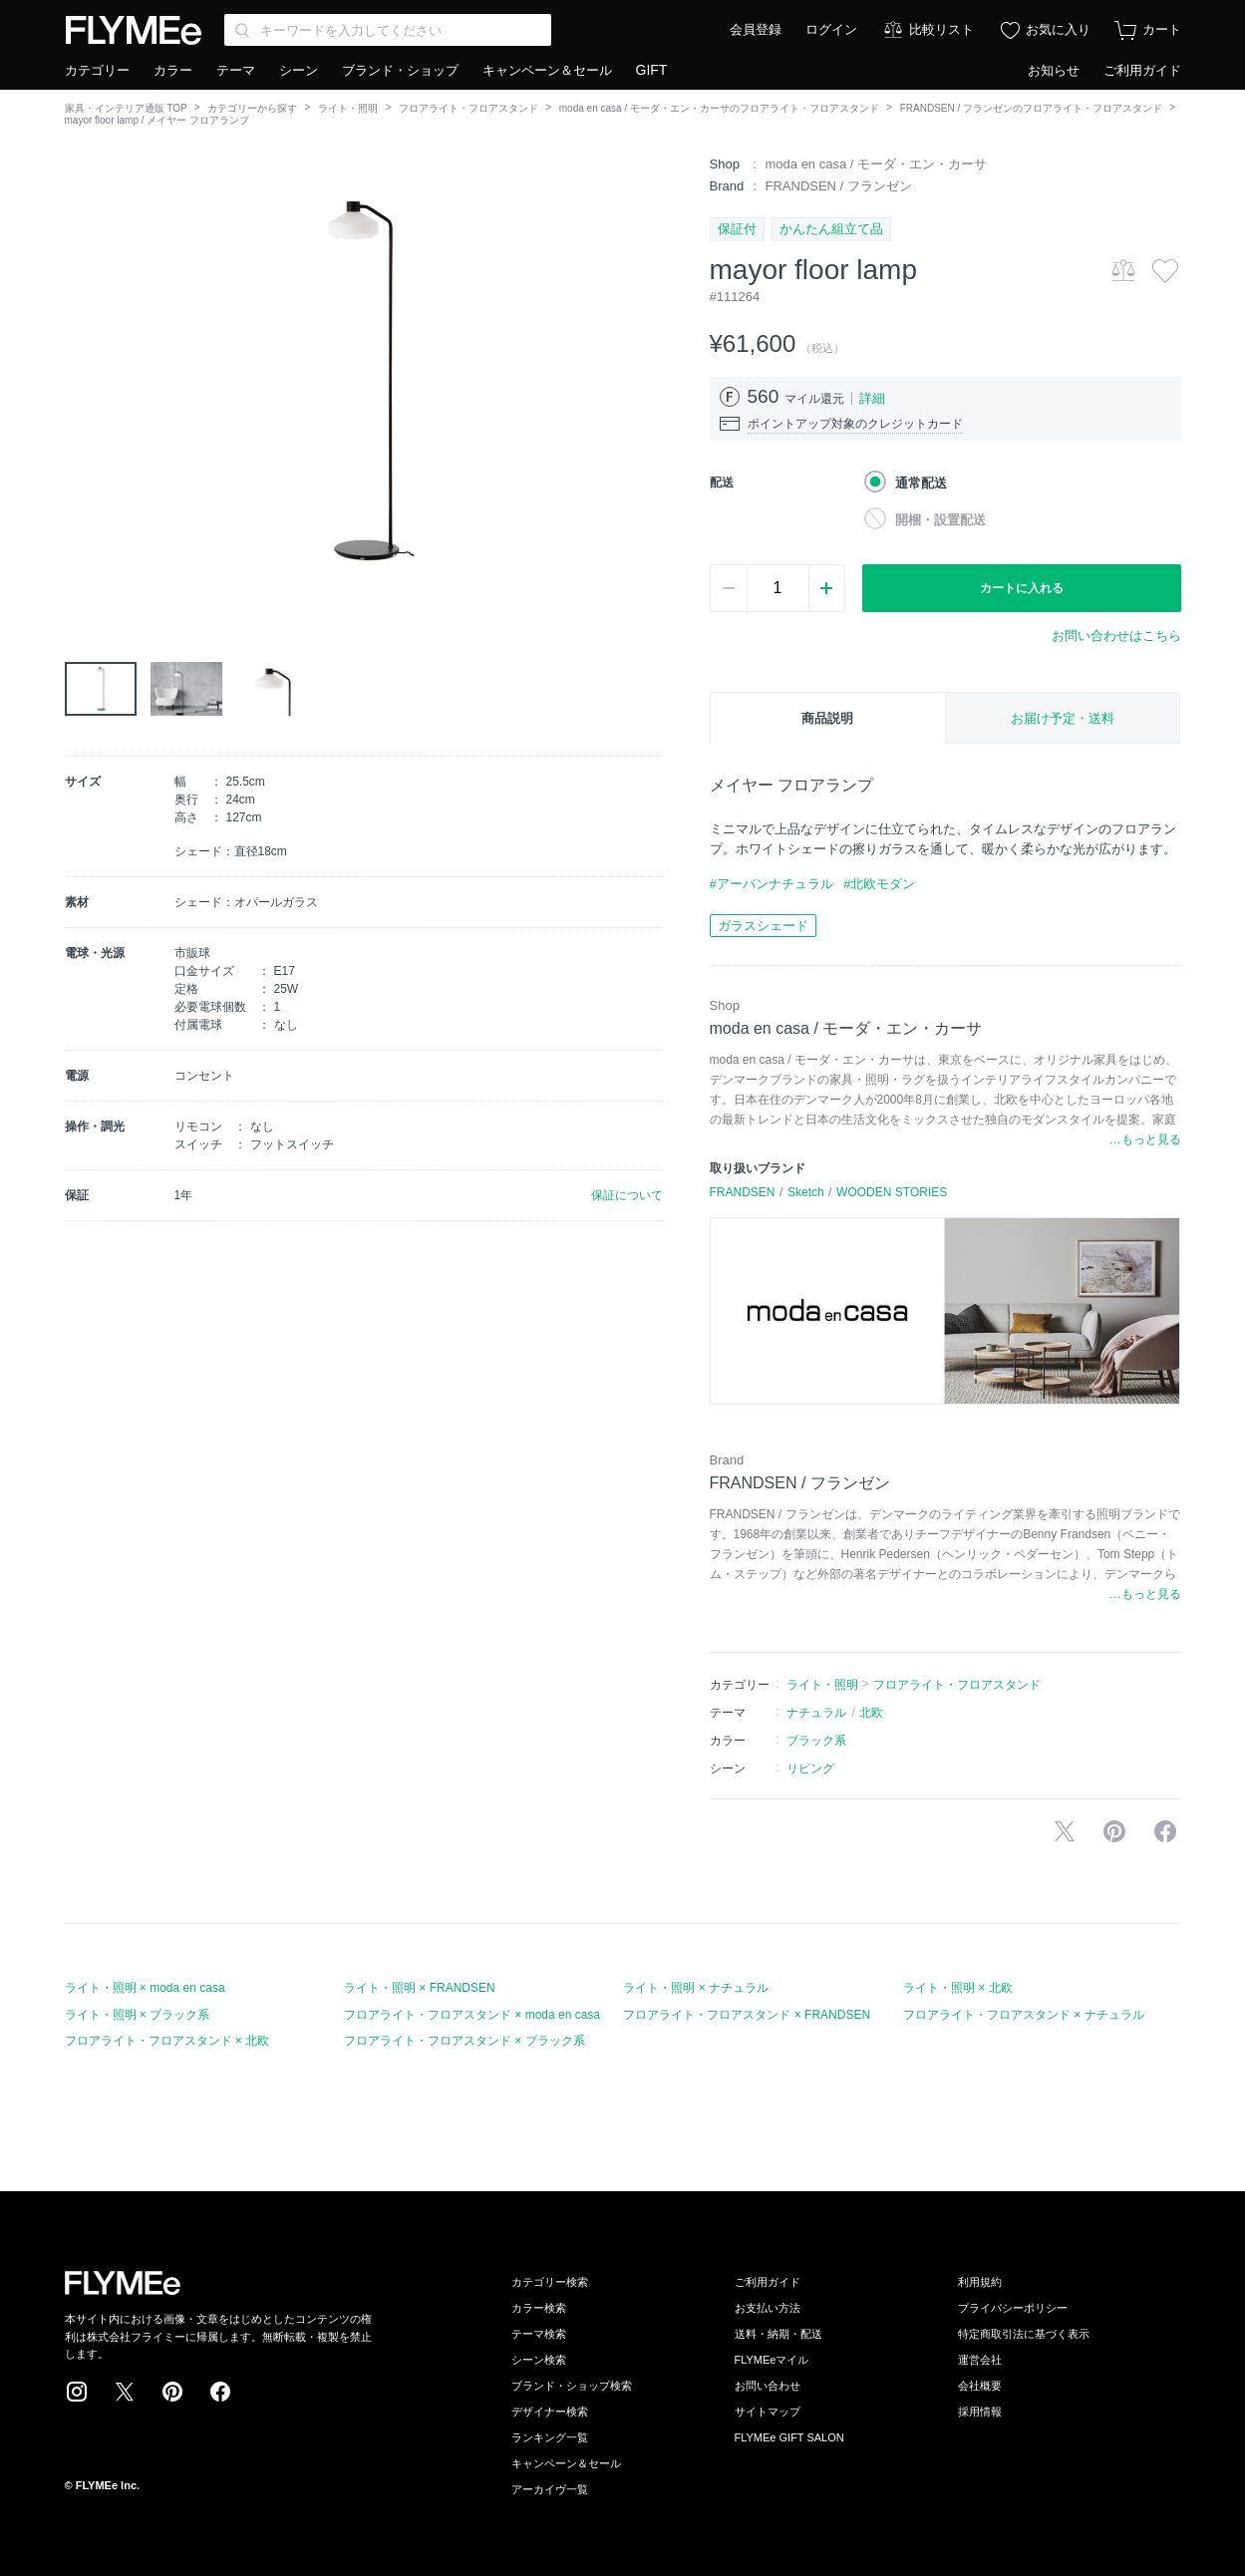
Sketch (805, 1192)
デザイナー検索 (549, 2411)
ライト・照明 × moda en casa (145, 1988)
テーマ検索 (538, 2334)
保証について (627, 1195)
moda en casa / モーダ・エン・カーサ (877, 164)
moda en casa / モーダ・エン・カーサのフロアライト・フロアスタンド (719, 108)
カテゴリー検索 (549, 2282)
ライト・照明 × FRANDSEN (419, 1988)
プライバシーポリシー (1013, 2308)
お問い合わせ (767, 2386)
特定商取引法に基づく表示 (1023, 2334)
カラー (173, 70)
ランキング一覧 (549, 2437)
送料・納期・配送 (778, 2334)
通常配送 (921, 483)
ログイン (831, 29)
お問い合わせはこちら (1116, 635)
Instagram (77, 2392)
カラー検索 (538, 2308)
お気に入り (1058, 29)
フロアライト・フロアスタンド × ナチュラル (1023, 2015)
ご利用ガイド (1142, 70)
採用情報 (980, 2411)
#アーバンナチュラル (771, 883)
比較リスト (941, 29)
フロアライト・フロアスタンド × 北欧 (167, 2041)
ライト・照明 (348, 108)
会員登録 (755, 29)
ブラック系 (816, 1741)
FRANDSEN (743, 1192)
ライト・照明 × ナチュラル (696, 1988)
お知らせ (1054, 70)
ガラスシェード (763, 925)
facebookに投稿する (1165, 1831)
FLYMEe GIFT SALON (789, 2437)
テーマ (235, 70)
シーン (298, 70)
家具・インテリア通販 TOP (126, 108)
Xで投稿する (1065, 1831)
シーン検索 (538, 2360)
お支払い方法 (767, 2308)
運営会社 (980, 2360)
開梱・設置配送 (940, 519)
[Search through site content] (387, 30)
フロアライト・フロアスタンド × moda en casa (472, 2015)
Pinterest (172, 2392)
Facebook (220, 2392)
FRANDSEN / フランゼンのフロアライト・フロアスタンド (1031, 108)
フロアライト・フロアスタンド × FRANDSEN (746, 2015)
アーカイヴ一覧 (549, 2489)
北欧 (871, 1713)
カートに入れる (1022, 588)
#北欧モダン (879, 883)
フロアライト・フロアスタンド (468, 108)
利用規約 (980, 2282)
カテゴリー (97, 70)
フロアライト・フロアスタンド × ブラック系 (464, 2041)
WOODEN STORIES (891, 1192)
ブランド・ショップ (400, 70)
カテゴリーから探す (252, 108)
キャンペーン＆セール (547, 70)
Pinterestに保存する (1114, 1831)
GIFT (652, 70)
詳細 (872, 398)
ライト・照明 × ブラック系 (137, 2015)
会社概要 (980, 2386)
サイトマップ (767, 2411)
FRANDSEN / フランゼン (839, 185)
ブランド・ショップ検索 (571, 2386)
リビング (810, 1768)
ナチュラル (816, 1713)
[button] (81, 380)
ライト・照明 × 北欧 (958, 1988)
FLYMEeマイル (772, 2360)
